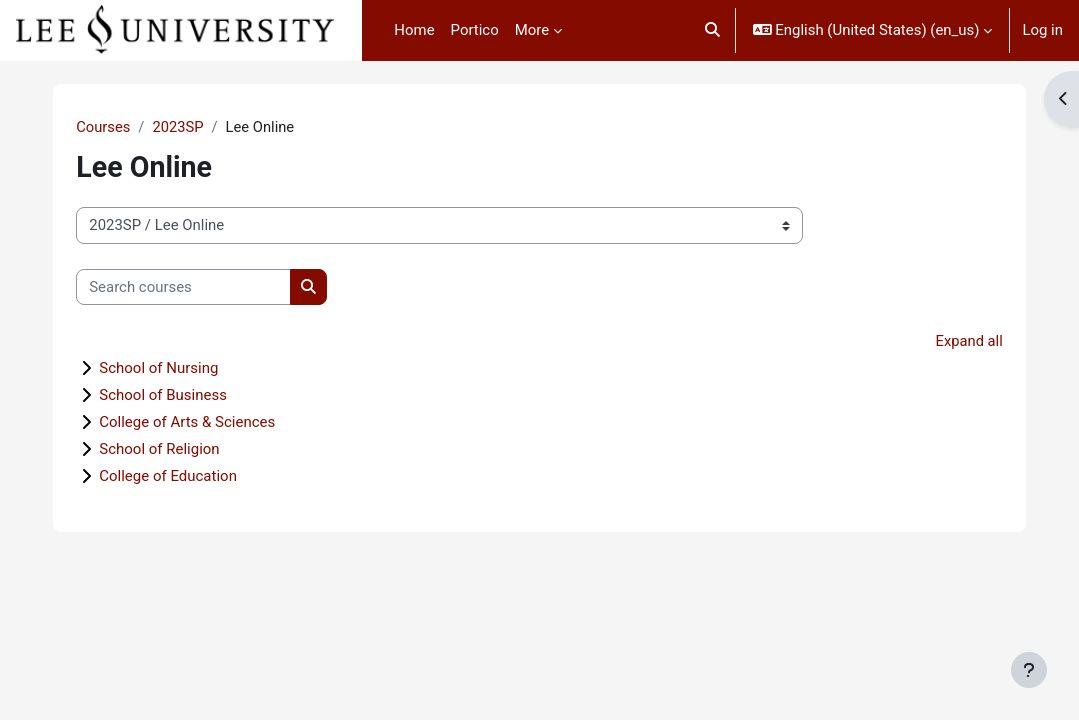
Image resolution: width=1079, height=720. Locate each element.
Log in (1042, 30)
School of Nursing (178, 369)
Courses (123, 127)
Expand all (949, 342)
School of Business (183, 396)
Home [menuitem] (414, 30)
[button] (712, 30)
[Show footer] (1029, 670)
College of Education (188, 477)
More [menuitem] (532, 30)
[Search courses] (203, 287)
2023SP (199, 127)
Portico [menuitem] (475, 30)
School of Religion (179, 450)
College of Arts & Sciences (207, 423)
